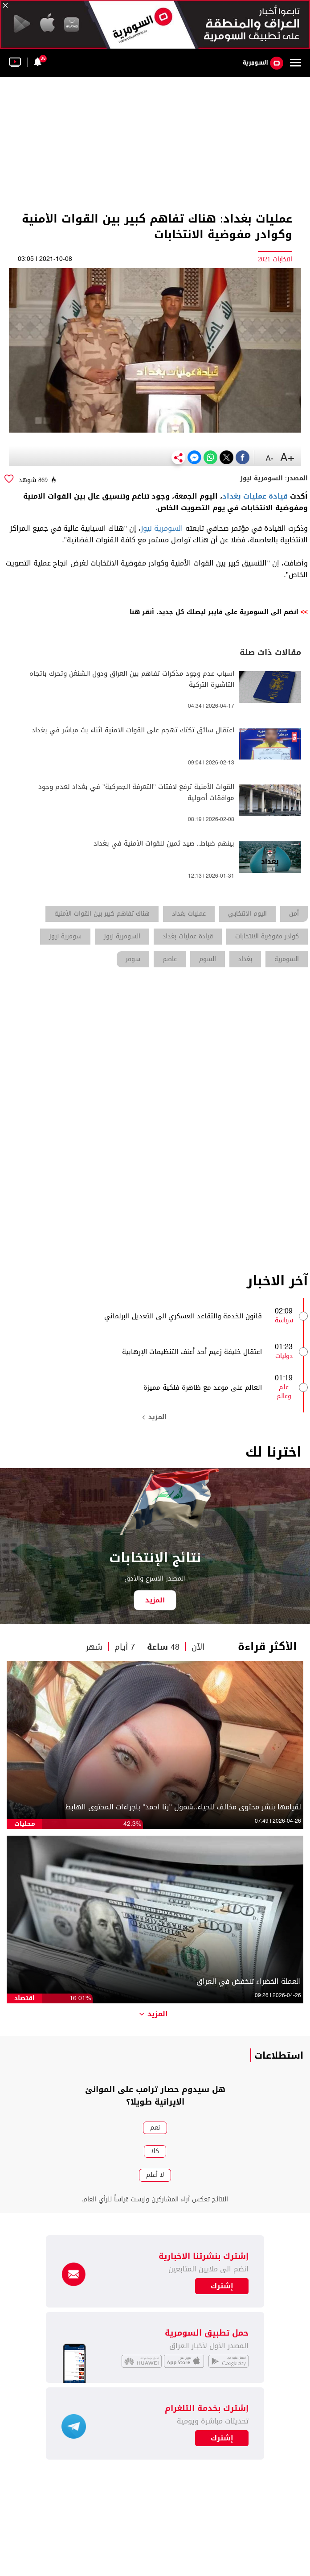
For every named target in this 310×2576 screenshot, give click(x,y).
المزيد (155, 1417)
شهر (94, 1647)
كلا (155, 2151)
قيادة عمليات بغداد (255, 496)
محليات (24, 1824)
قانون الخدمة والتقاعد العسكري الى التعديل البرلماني (183, 1316)
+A (287, 458)
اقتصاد (24, 1998)
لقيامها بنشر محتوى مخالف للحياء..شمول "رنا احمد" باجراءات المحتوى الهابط (183, 1807)
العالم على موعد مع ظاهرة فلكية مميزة (202, 1387)
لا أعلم (155, 2175)
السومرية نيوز (162, 528)
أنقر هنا (142, 612)
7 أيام (124, 1647)
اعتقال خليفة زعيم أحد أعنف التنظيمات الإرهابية (192, 1352)
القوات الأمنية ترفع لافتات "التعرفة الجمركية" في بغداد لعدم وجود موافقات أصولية (136, 792)
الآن (198, 1647)
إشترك (222, 2438)
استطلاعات (278, 2055)
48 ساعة (163, 1647)
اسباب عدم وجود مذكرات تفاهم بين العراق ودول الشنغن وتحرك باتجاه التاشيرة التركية (131, 679)
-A (269, 459)
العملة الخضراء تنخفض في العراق (248, 1981)
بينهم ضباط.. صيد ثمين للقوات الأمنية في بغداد (164, 843)
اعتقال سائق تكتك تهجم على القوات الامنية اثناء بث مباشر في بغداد (133, 730)
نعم (155, 2128)
